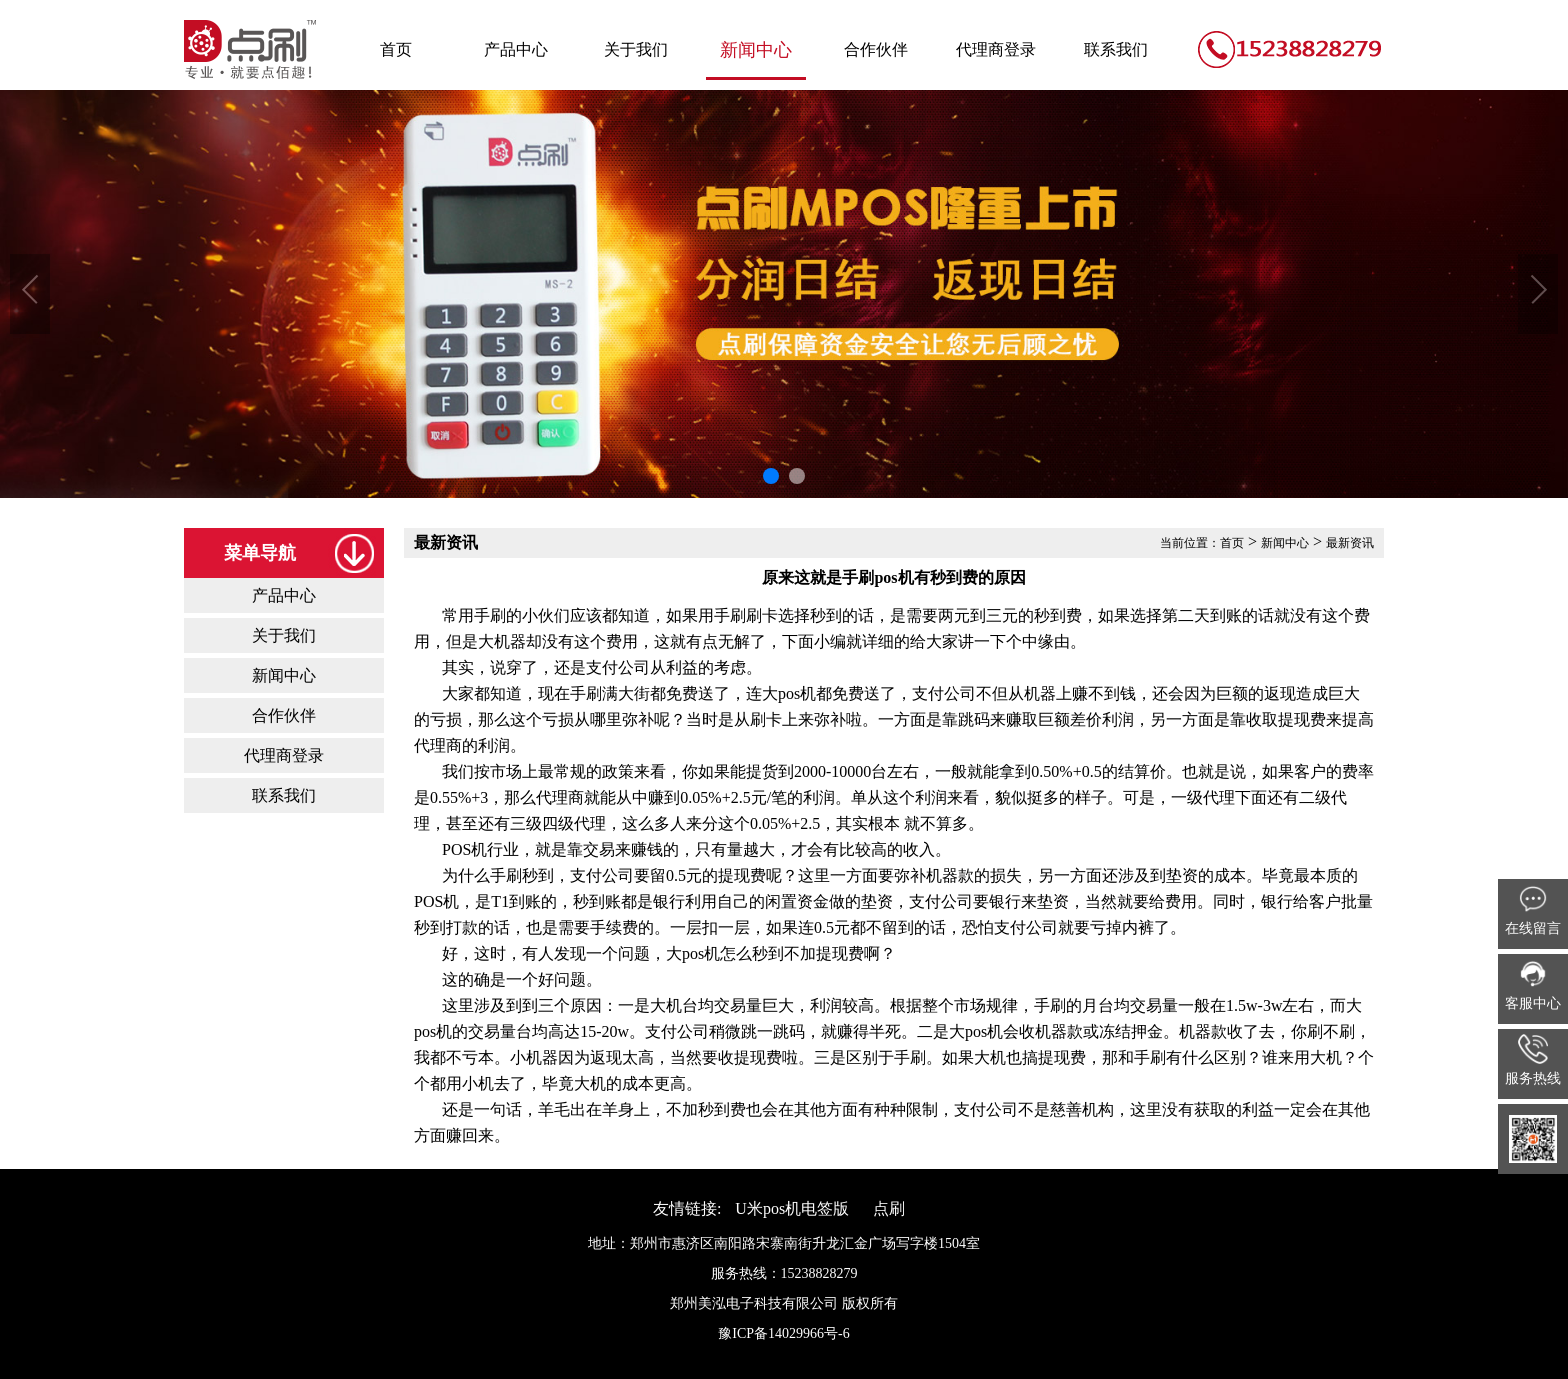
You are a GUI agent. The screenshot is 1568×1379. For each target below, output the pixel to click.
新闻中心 (756, 50)
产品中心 (516, 49)
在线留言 (1533, 910)
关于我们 (636, 49)
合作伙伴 (876, 49)
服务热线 (1533, 1060)
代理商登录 (996, 49)
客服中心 (1533, 985)
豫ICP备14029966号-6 (783, 1333)
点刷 (889, 1208)
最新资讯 (1350, 543)
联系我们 (1116, 49)
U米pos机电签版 (792, 1208)
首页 (396, 49)
